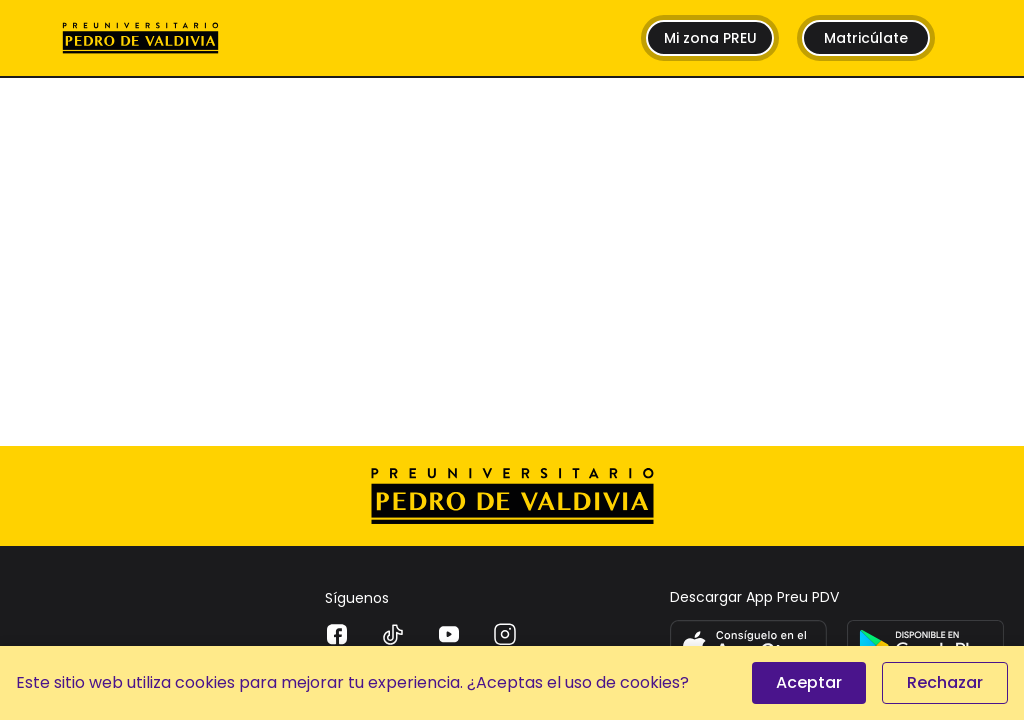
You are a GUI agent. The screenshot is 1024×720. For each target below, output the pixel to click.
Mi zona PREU (710, 38)
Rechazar (945, 682)
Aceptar (809, 682)
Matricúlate (866, 38)
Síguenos (357, 598)
